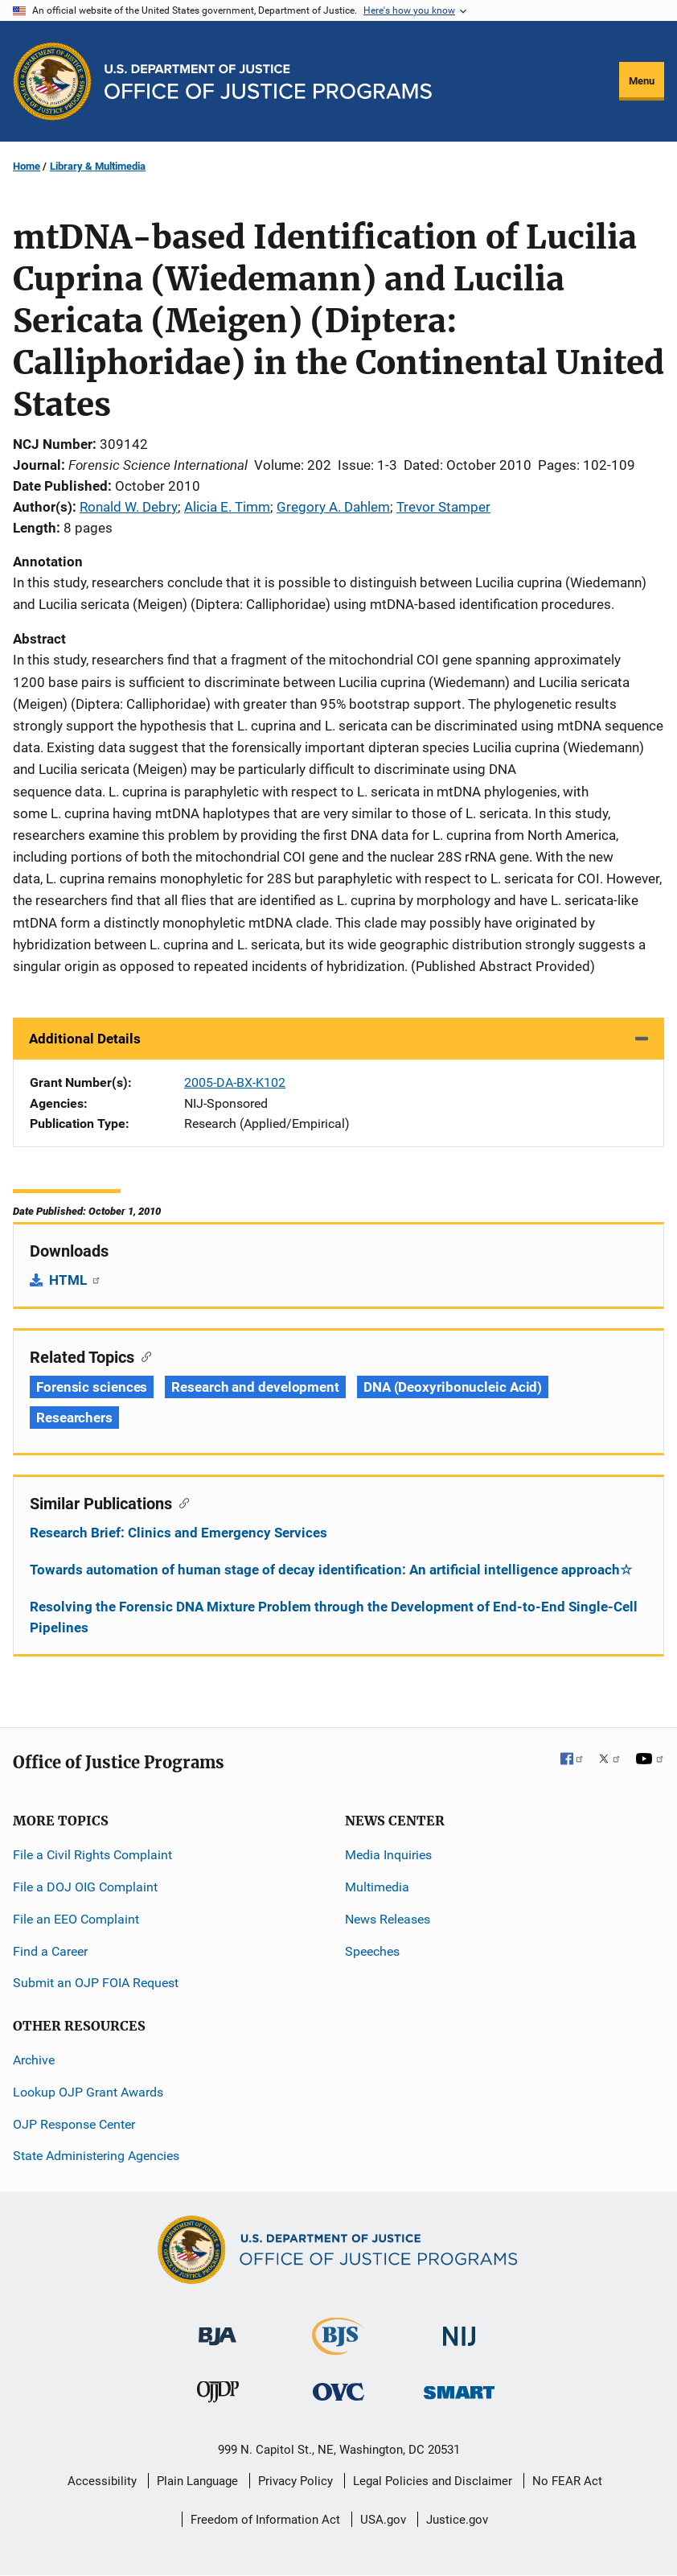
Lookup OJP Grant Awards (88, 2092)
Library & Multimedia (98, 166)
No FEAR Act (567, 2481)
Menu (641, 81)
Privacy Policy (295, 2481)
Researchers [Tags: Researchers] (74, 1417)
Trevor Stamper (443, 507)
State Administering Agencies (96, 2155)
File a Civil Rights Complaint (92, 1854)
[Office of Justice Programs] (52, 81)
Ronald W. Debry (129, 507)
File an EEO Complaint (76, 1919)
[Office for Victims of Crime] (338, 2390)
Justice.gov (457, 2519)
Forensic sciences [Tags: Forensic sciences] (91, 1387)
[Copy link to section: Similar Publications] (180, 1502)
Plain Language (197, 2481)
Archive (34, 2060)
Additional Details (85, 1039)
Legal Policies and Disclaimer (432, 2481)
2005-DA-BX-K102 (234, 1082)
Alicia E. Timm (227, 507)
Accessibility (102, 2481)
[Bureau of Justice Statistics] (338, 2348)
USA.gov (383, 2519)
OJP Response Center (74, 2124)
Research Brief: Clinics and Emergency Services (178, 1533)
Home (26, 166)
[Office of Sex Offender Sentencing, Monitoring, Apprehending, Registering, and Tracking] (459, 2387)
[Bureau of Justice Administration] (217, 2328)
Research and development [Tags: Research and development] (255, 1387)
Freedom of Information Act (265, 2519)
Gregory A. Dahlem (333, 507)
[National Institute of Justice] (459, 2329)
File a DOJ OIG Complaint (85, 1887)
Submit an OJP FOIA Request (95, 1982)
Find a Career (50, 1951)
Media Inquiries (388, 1854)
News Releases (387, 1919)
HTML (75, 1280)
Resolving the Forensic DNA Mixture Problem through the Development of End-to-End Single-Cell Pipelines (334, 1617)
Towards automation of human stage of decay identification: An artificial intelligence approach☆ (331, 1570)
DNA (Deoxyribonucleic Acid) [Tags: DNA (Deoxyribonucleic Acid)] (452, 1387)
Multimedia (377, 1887)
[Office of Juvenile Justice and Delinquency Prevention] (218, 2394)
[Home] (268, 81)
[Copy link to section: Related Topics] (142, 1356)
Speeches (372, 1951)
